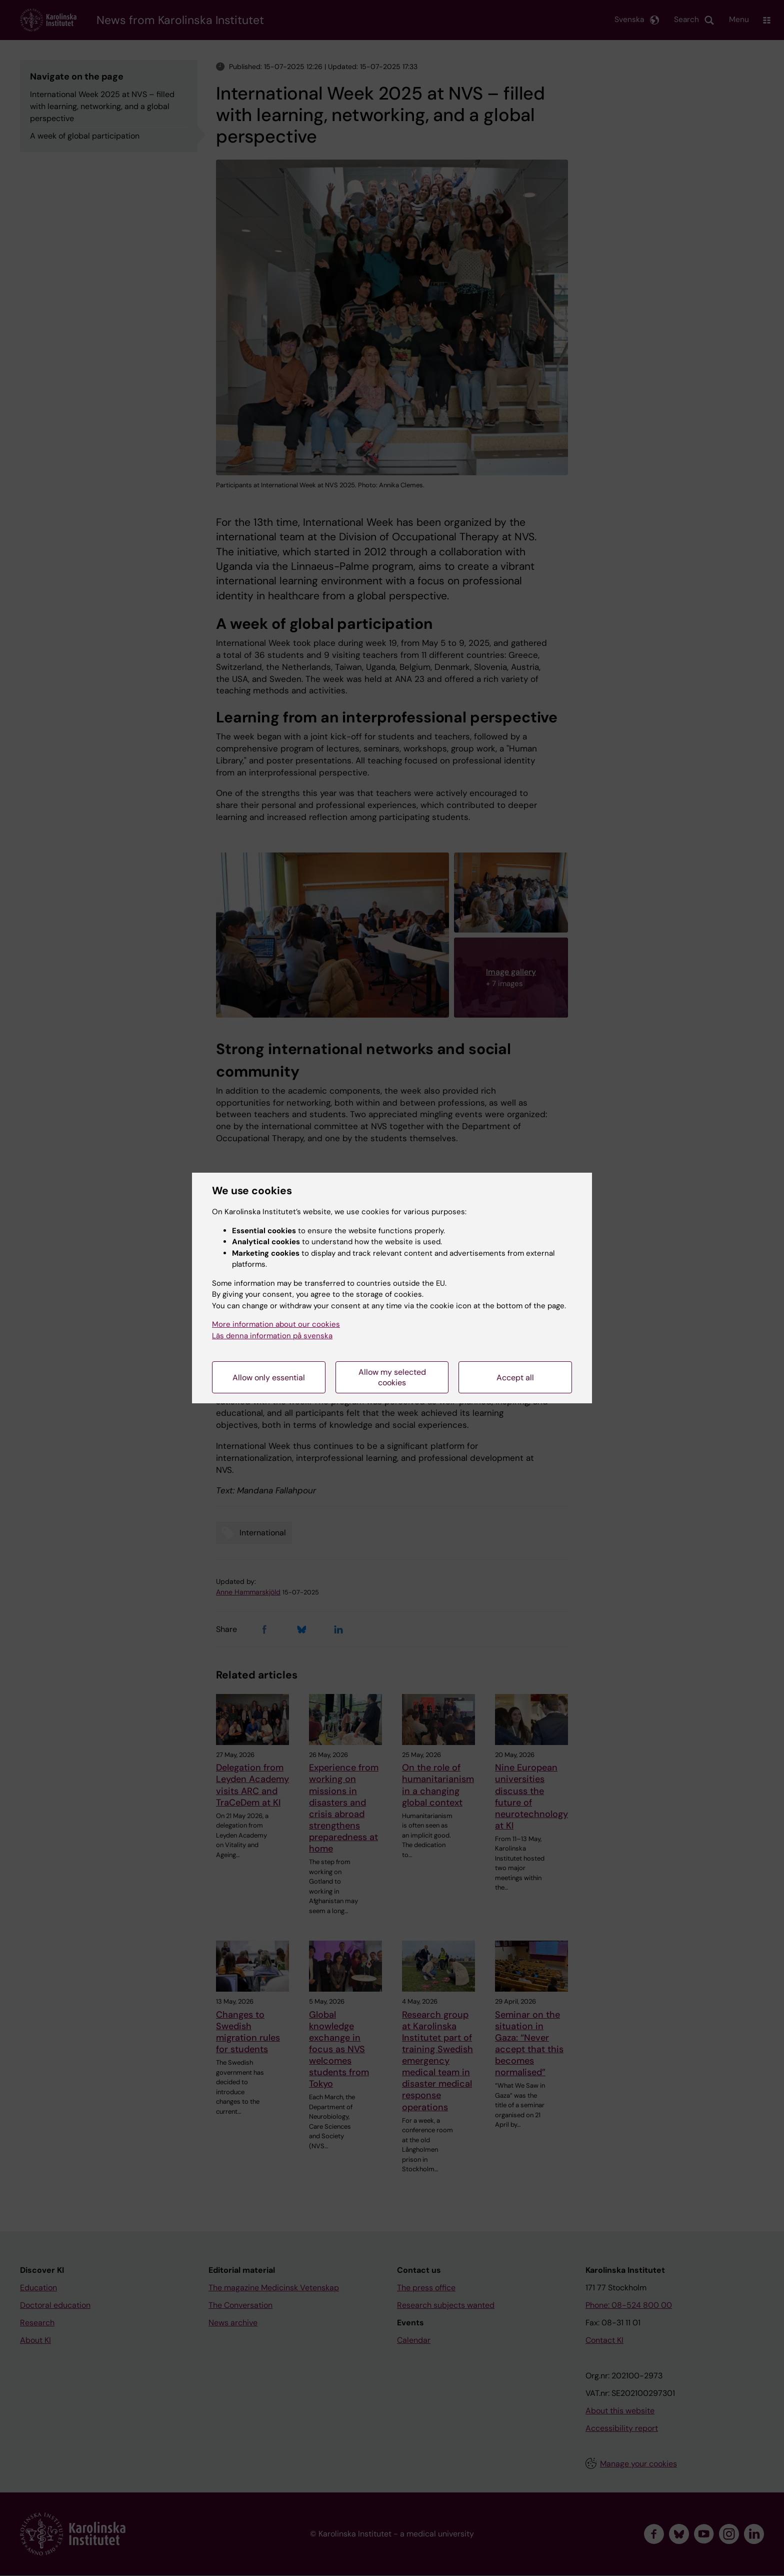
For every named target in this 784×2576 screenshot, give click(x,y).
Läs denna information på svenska (272, 1336)
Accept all (515, 1377)
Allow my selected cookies (392, 1377)
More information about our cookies (276, 1324)
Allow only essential (268, 1377)
